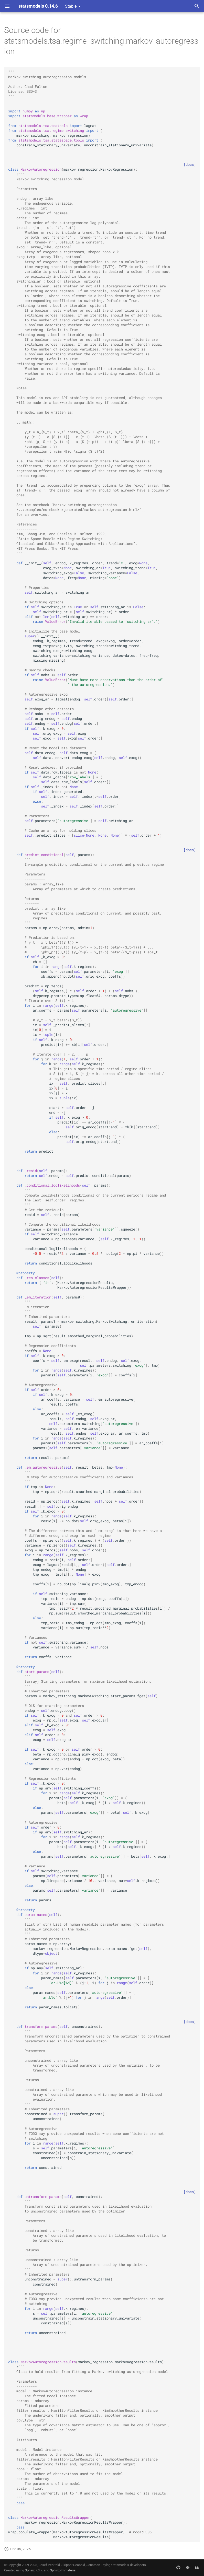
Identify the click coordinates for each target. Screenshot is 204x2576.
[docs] (190, 164)
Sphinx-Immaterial (63, 2570)
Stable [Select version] (71, 6)
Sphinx (30, 2570)
